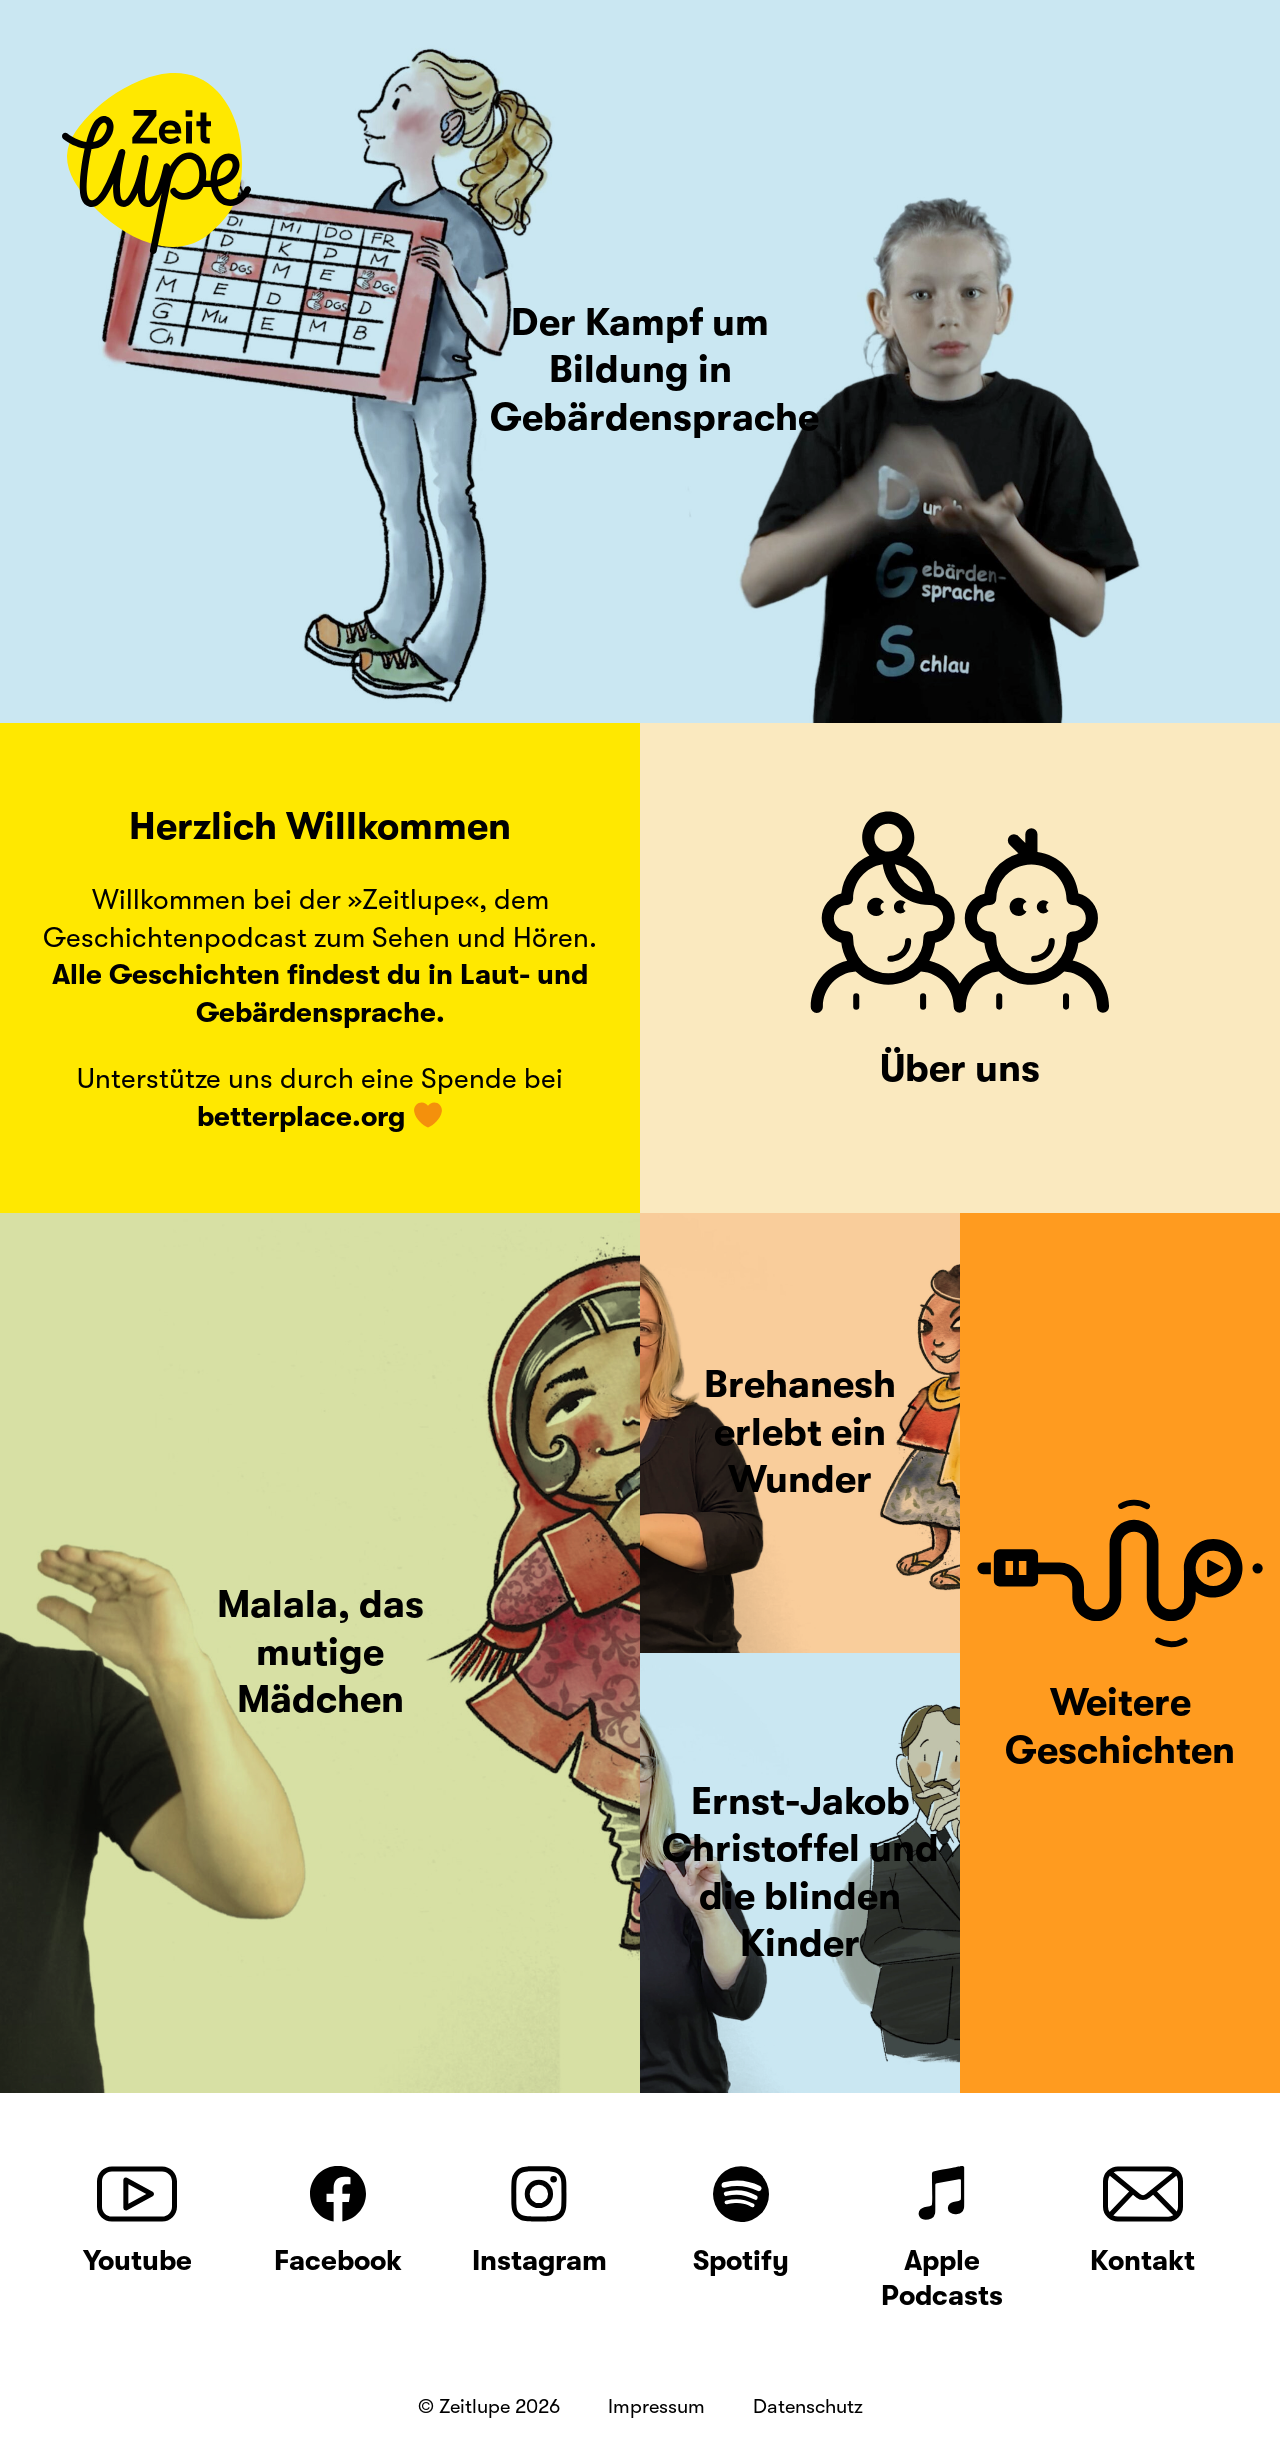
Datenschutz (808, 2406)
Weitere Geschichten (1120, 1726)
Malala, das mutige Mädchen (320, 1652)
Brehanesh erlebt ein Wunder (800, 1432)
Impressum (656, 2406)
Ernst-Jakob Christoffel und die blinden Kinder (800, 1873)
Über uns (960, 1068)
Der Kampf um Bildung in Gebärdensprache (654, 370)
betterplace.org (301, 1117)
